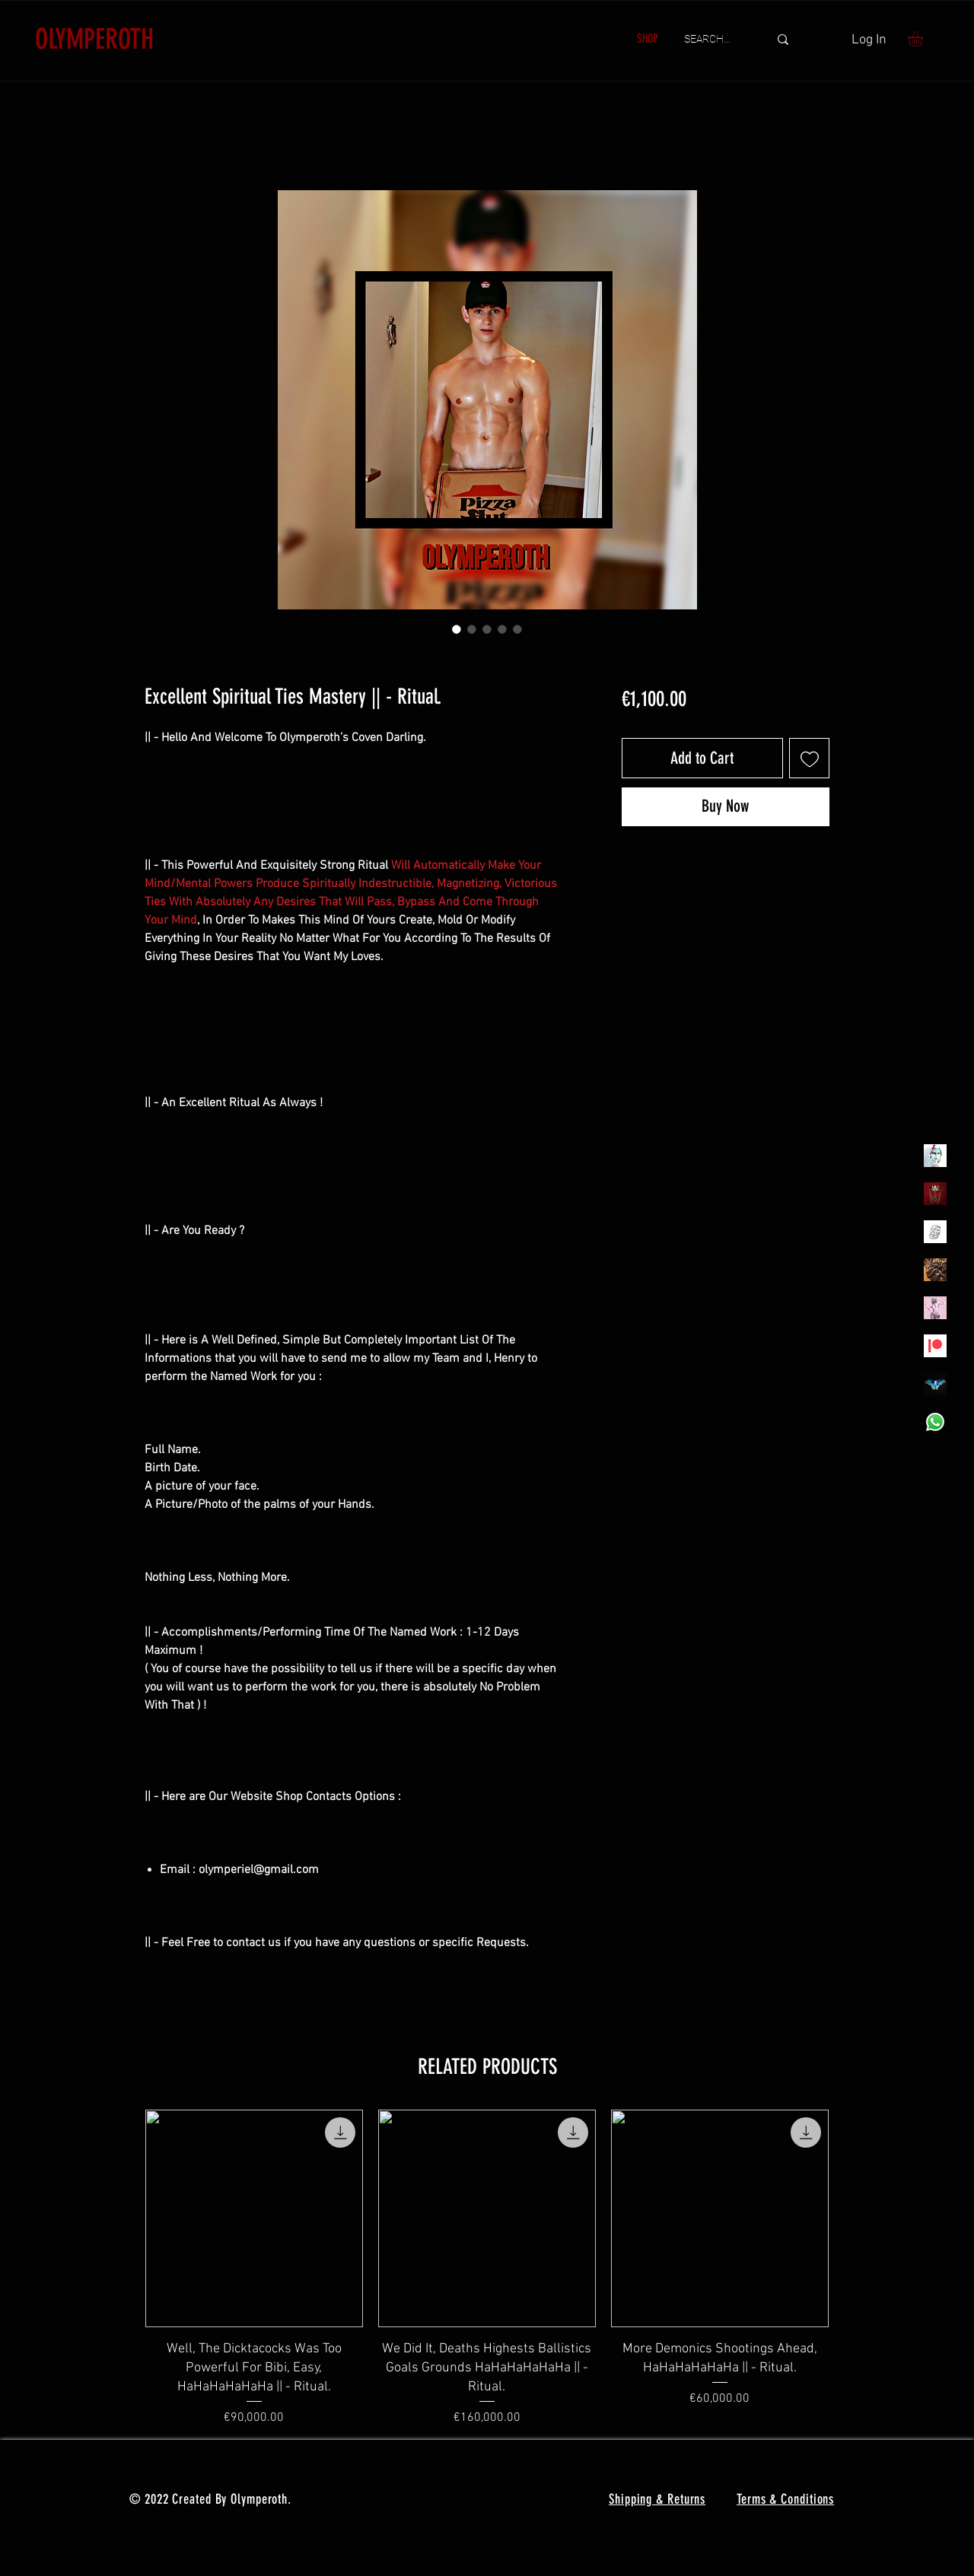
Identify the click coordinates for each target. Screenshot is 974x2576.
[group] (487, 2268)
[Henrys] (935, 1231)
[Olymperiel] (935, 1155)
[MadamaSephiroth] (935, 1383)
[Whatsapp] (935, 1421)
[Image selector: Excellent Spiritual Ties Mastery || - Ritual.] (456, 629)
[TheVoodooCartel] (935, 1269)
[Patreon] (935, 1345)
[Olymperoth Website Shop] (935, 1193)
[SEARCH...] (715, 39)
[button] (924, 38)
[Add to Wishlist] (809, 758)
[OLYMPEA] (935, 1307)
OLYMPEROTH (94, 39)
